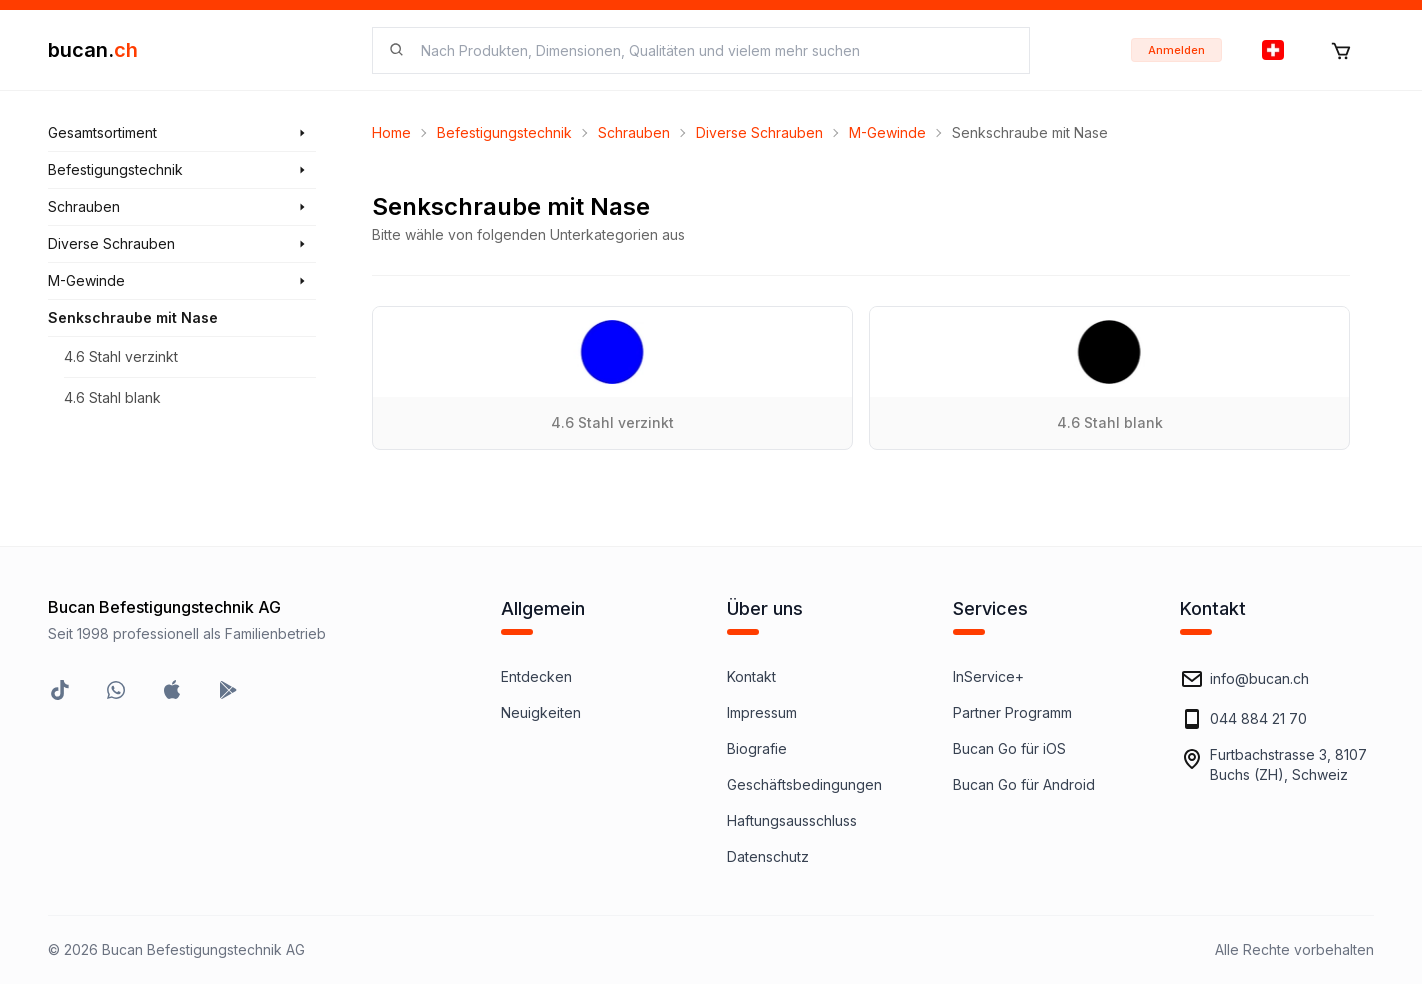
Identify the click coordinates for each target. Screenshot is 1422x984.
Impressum (762, 712)
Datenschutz (768, 856)
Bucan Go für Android (1024, 784)
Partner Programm (1012, 712)
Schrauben (634, 132)
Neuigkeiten (541, 712)
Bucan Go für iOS (1009, 748)
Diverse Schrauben (759, 132)
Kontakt (751, 676)
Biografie (757, 748)
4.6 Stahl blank (112, 397)
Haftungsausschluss (792, 820)
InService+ (988, 676)
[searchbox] (713, 50)
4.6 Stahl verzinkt (121, 356)
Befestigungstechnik (504, 132)
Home (391, 132)
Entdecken (536, 676)
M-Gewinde (887, 132)
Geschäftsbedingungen (804, 784)
